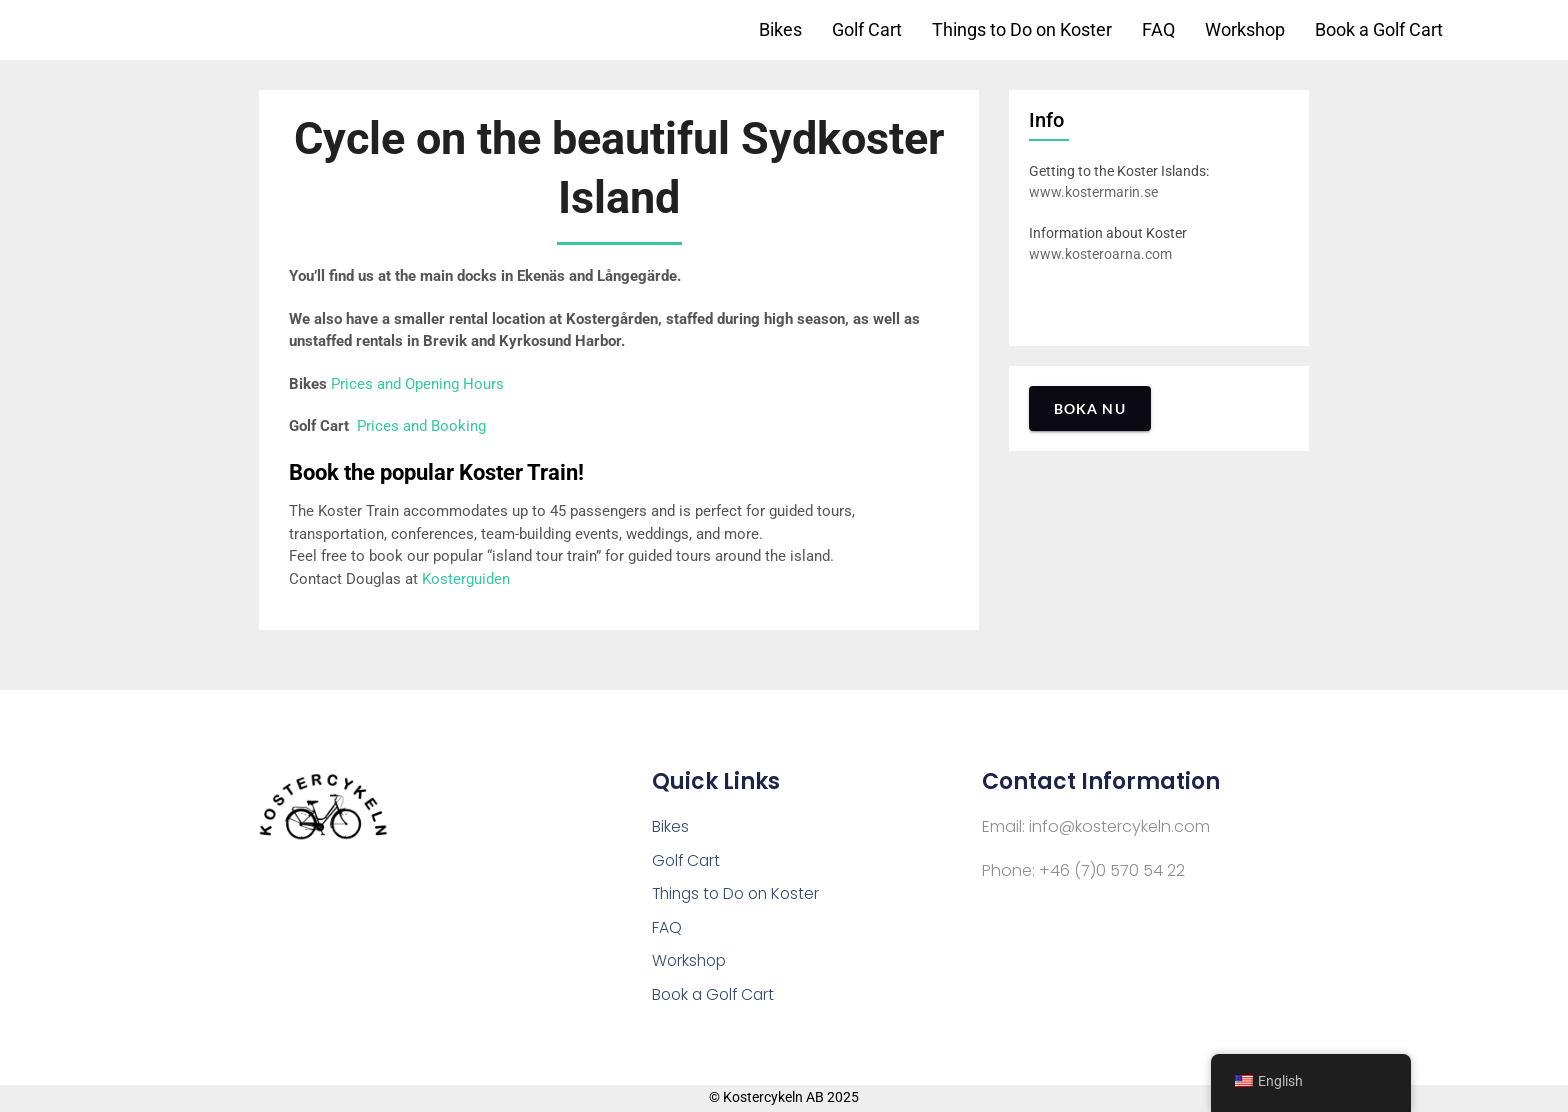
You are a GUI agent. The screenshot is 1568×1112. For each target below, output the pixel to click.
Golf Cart (867, 29)
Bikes (780, 29)
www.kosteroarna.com (1100, 254)
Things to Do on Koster (1022, 29)
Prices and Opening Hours (417, 384)
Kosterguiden (466, 579)
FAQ (1158, 29)
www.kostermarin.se (1093, 192)
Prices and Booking (421, 426)
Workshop (1245, 29)
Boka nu (1090, 408)
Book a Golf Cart (1379, 29)
